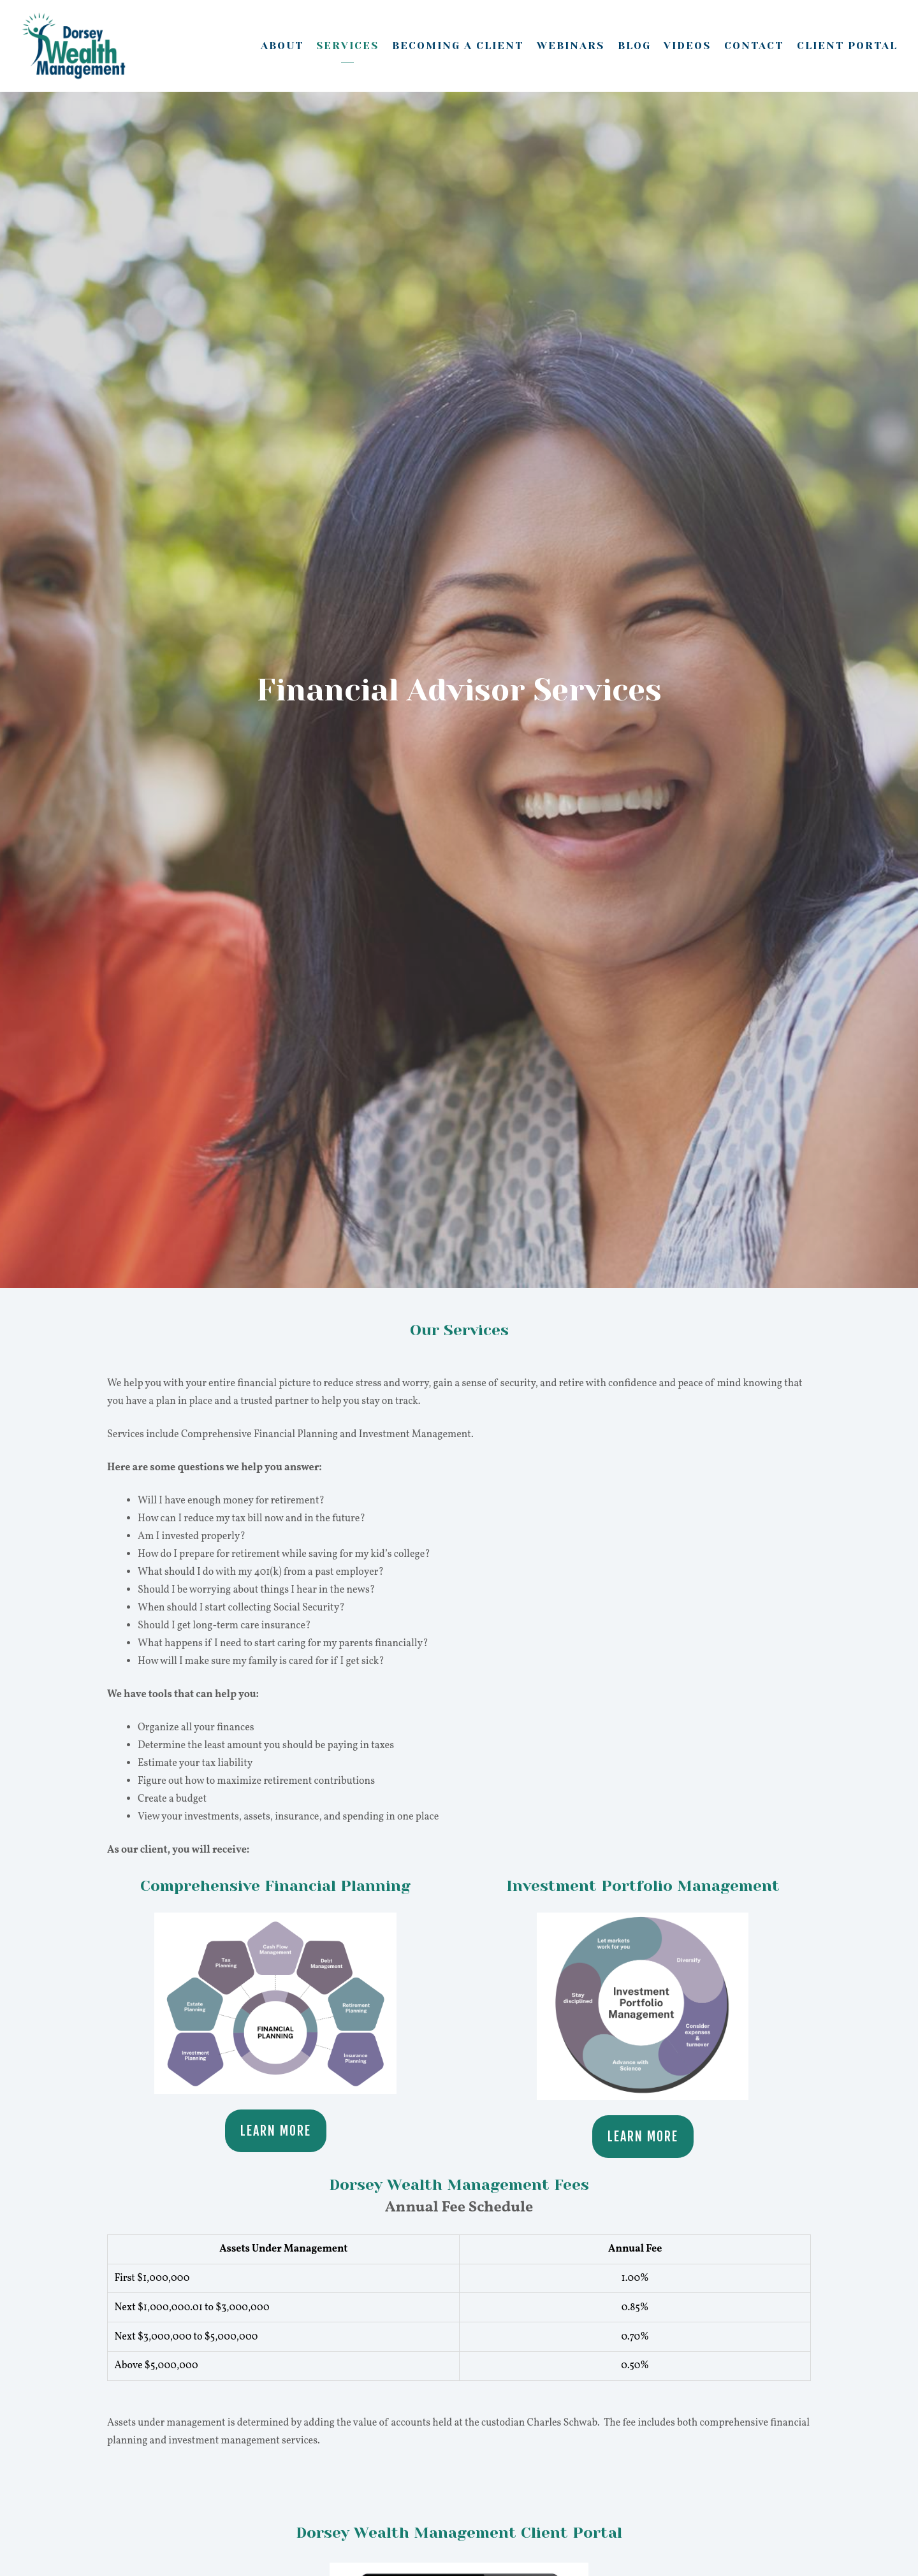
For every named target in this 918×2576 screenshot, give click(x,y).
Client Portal (847, 46)
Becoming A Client (457, 46)
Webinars (570, 46)
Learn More (275, 2131)
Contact (753, 46)
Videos (687, 46)
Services (347, 46)
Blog (634, 46)
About (282, 46)
